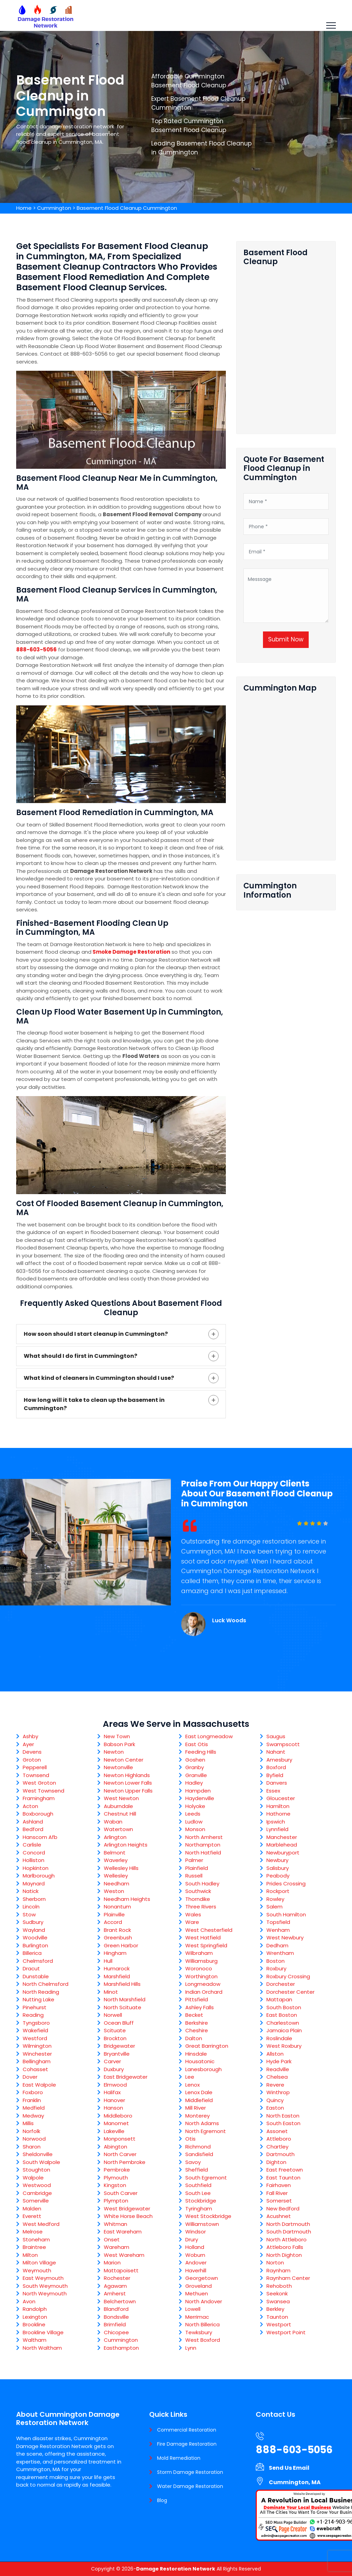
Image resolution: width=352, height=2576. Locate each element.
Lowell (192, 2309)
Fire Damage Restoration (187, 2443)
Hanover (114, 2100)
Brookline (34, 2324)
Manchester (281, 1837)
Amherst (115, 2293)
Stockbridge (200, 2200)
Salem (274, 1906)
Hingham (115, 1953)
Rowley (275, 1899)
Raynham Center (288, 2278)
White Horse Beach (128, 2216)
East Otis (196, 1744)
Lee (189, 2076)
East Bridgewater (125, 2076)
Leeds (192, 1813)
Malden (32, 2208)
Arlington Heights (125, 1844)
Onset (112, 2239)
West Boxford (202, 2340)
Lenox (192, 2084)
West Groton (39, 1782)
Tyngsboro (36, 2022)
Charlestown (282, 2022)
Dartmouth (280, 2154)
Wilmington (37, 2045)
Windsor (195, 2231)
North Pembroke (124, 2162)
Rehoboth (279, 2286)
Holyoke (195, 1806)
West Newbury (285, 1937)
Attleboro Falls (284, 2247)
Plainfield (196, 1868)
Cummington (54, 208)
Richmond (198, 2146)
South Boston (283, 2007)
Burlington (35, 1945)
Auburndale (118, 1806)
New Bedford (282, 2208)
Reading (33, 2014)
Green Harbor (121, 1945)
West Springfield (206, 1945)
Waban (113, 1821)
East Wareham (123, 2231)
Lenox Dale (198, 2092)
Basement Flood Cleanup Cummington (127, 208)
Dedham (277, 1945)
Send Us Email (289, 2468)
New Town (117, 1736)
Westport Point (286, 2332)
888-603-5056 (36, 649)
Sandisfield (199, 2154)
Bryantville (117, 2053)
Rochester (117, 2278)
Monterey (197, 2115)
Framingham (39, 1798)
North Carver (120, 2154)
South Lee (198, 2193)
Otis (190, 2138)
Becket (194, 2014)
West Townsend (43, 1790)
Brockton (115, 2038)
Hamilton (277, 1806)
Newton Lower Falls (128, 1782)
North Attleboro (286, 2239)
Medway (33, 2115)
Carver (112, 2061)
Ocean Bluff (119, 2022)
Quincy (275, 2100)
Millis (28, 2123)
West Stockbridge (208, 2216)
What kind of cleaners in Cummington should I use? (99, 1378)
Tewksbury (198, 2332)
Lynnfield (277, 1829)
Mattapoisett (121, 2270)
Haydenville (199, 1798)
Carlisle (32, 1844)
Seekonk (277, 2293)
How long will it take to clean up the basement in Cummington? (94, 1404)
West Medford (41, 2224)
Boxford (276, 1767)
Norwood (34, 2138)
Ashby (30, 1736)
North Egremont (205, 2131)
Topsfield (278, 1922)
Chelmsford (38, 1961)
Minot (111, 1991)
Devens (32, 1751)
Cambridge (37, 2193)
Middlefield (199, 2100)
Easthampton (121, 2347)
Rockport (277, 1891)
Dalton (193, 2038)
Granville (196, 1775)
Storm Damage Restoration (190, 2472)
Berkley (275, 2309)
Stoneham (36, 2239)
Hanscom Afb (40, 1837)
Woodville (35, 1937)
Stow (29, 1914)
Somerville (36, 2200)
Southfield (198, 2185)
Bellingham (37, 2061)
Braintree (34, 2247)
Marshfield (117, 1976)
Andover (196, 2262)
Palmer (194, 1860)
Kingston (115, 2185)
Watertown (118, 1829)
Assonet (277, 2131)
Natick (30, 1891)
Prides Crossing (286, 1883)
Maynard (34, 1883)
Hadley (194, 1782)
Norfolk (31, 2131)
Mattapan (279, 1999)
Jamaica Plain (284, 2030)
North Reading (41, 1991)
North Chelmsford (45, 1984)
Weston (114, 1891)
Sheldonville (38, 2154)
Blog (162, 2500)
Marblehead (281, 1844)
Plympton (116, 2200)
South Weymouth (45, 2286)
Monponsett (119, 2138)
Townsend (36, 1775)
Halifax (112, 2092)
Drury (191, 2239)
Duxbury (114, 2069)
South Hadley (202, 1883)
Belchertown (120, 2301)
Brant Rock (117, 1930)
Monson (195, 1829)
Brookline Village (43, 2332)
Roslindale (279, 2038)
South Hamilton (286, 1914)
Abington (115, 2146)
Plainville (114, 1914)
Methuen (196, 2293)
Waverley (116, 1860)
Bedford (33, 1829)
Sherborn (34, 1899)
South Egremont (206, 2177)
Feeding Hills (200, 1751)
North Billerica (202, 2324)
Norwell (113, 2014)
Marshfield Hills (122, 1984)
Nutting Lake (38, 1999)
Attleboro (278, 2138)
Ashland (33, 1821)
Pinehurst (34, 2007)
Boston (275, 1961)
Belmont (114, 1852)
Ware (192, 1922)
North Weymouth (45, 2293)
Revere (275, 2084)
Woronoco (198, 1968)
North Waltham (42, 2347)
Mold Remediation (178, 2458)
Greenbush (118, 1937)
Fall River (277, 2193)
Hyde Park (279, 2061)
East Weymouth (43, 2278)
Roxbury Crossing (288, 1976)
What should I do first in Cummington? (80, 1356)
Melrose (33, 2231)
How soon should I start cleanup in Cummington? (96, 1334)
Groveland (198, 2286)
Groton (32, 1759)
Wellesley (116, 1875)
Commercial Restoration (186, 2429)
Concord (34, 1852)
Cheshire (196, 2030)
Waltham (34, 2340)
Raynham (278, 2270)
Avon (29, 2301)
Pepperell (35, 1767)
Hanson (113, 2107)
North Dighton (284, 2255)
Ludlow (193, 1821)
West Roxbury (283, 2045)
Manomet (116, 2123)
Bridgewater (119, 2045)
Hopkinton (35, 1868)
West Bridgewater (127, 2208)
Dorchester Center (290, 1991)
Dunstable (36, 1976)
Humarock (117, 1968)
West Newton (121, 1798)
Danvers (276, 1782)
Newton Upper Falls (128, 1790)
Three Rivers (200, 1906)
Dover (30, 2076)
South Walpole (41, 2162)
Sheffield (196, 2169)
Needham (116, 1883)
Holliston (33, 1860)
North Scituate (122, 2007)
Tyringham (198, 2208)
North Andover (203, 2301)
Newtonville (118, 1767)
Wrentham (280, 1953)
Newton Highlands (127, 1775)
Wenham (278, 1930)
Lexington (35, 2316)
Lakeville (114, 2131)
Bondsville (116, 2316)
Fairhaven (278, 2185)
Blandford (116, 2309)
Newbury (277, 1860)
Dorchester (280, 1984)
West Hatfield (203, 1937)
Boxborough (38, 1813)
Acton (30, 1806)
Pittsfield (196, 1999)
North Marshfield (124, 1999)
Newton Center (123, 1759)
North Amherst (204, 1837)
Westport (278, 2324)
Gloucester (280, 1798)
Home (24, 208)
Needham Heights (127, 1899)
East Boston (281, 2014)
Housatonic (199, 2061)
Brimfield (115, 2324)
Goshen (195, 1759)
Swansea (278, 2301)
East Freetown (284, 2169)
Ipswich (275, 1821)
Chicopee (116, 2332)
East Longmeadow (209, 1736)
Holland (194, 2247)
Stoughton (36, 2169)
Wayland (34, 1930)
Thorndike (197, 1899)
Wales (193, 1914)
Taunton (277, 2316)
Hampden (198, 1790)
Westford (35, 2038)
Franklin (32, 2100)
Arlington (115, 1837)
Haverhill (195, 2270)
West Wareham (124, 2255)
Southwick (198, 1891)
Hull (108, 1961)
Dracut (31, 1968)
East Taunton (283, 2177)
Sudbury (33, 1922)
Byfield (274, 1775)
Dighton (276, 2162)
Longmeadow (202, 1984)
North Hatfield (203, 1852)
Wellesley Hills (121, 1868)
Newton (114, 1751)
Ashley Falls (199, 2007)
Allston (275, 2053)
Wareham (116, 2247)
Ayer (28, 1744)
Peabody (277, 1875)
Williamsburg (201, 1961)
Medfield (34, 2107)
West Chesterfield (208, 1930)
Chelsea (277, 2076)
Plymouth (116, 2177)
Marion (112, 2262)
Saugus (275, 1736)
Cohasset (35, 2069)
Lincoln (31, 1906)
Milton (30, 2255)
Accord (113, 1922)
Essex (273, 1790)
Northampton (202, 1844)
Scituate (115, 2030)
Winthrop (278, 2092)
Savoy (193, 2162)
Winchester (37, 2053)
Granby (194, 1767)
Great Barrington (206, 2045)
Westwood (37, 2185)
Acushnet (278, 2216)
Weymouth (37, 2270)
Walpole (33, 2177)
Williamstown (202, 2224)
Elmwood (115, 2084)
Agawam (115, 2286)
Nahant (275, 1751)
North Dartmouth (288, 2224)
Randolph (35, 2309)
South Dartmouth (288, 2231)
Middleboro (118, 2115)
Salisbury (277, 1868)
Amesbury (279, 1759)
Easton (275, 2107)
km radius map (286, 773)
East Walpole (39, 2084)
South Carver (121, 2193)
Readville (277, 2069)
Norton (275, 2262)
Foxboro (33, 2092)
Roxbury (276, 1968)
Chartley (277, 2146)
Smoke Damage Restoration (131, 951)
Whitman (115, 2224)
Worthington (201, 1976)
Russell (193, 1875)
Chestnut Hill (120, 1813)
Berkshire (196, 2022)
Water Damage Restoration (190, 2486)
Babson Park (119, 1744)
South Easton (283, 2123)
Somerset (279, 2200)
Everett (32, 2216)
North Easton (282, 2115)
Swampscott (283, 1744)
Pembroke (117, 2169)
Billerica (32, 1953)
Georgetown (201, 2278)
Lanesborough (203, 2069)
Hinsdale (196, 2053)
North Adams (202, 2123)
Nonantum (117, 1906)
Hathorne (278, 1813)
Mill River (195, 2107)
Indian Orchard (203, 1991)
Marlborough (39, 1875)
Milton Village (39, 2262)
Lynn (190, 2347)
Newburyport (282, 1852)
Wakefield (35, 2030)
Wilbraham (199, 1953)
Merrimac (197, 2316)
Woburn (195, 2255)
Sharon (32, 2146)
